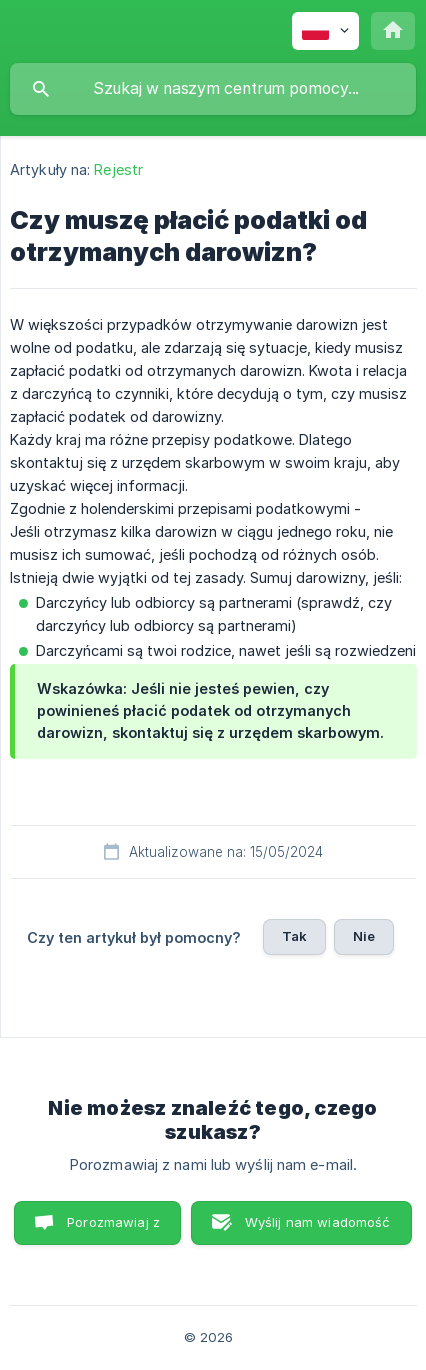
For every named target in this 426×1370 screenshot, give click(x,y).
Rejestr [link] (118, 169)
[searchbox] (213, 89)
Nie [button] (364, 936)
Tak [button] (294, 936)
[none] (325, 31)
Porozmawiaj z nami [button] (113, 1229)
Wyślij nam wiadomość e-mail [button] (318, 1229)
